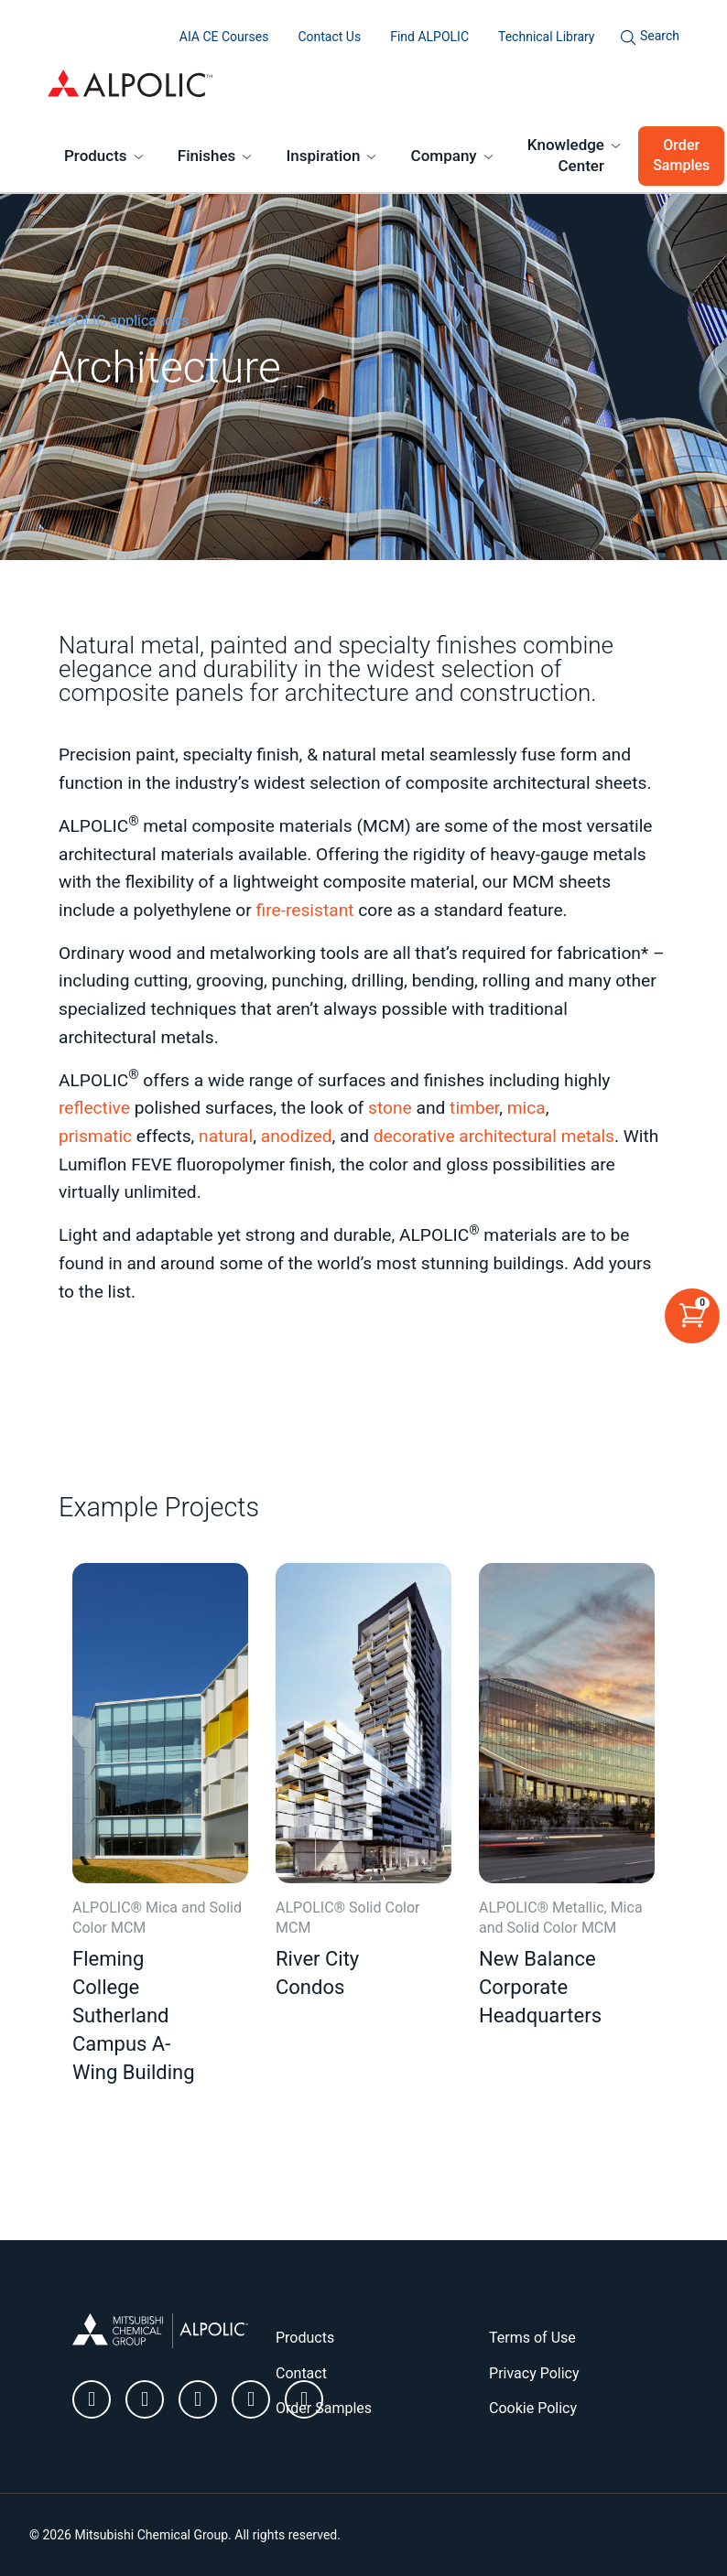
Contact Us (329, 36)
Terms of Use (532, 2337)
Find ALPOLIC (429, 36)
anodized (296, 1136)
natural (226, 1136)
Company (444, 155)
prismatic (95, 1136)
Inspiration (324, 155)
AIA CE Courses (224, 36)
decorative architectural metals (494, 1136)
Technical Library (546, 36)
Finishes (207, 155)
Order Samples (681, 155)
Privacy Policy (534, 2373)
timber (474, 1107)
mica (526, 1107)
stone (390, 1107)
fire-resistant (305, 910)
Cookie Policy (533, 2408)
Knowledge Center (565, 155)
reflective (94, 1107)
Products (95, 155)
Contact (301, 2373)
